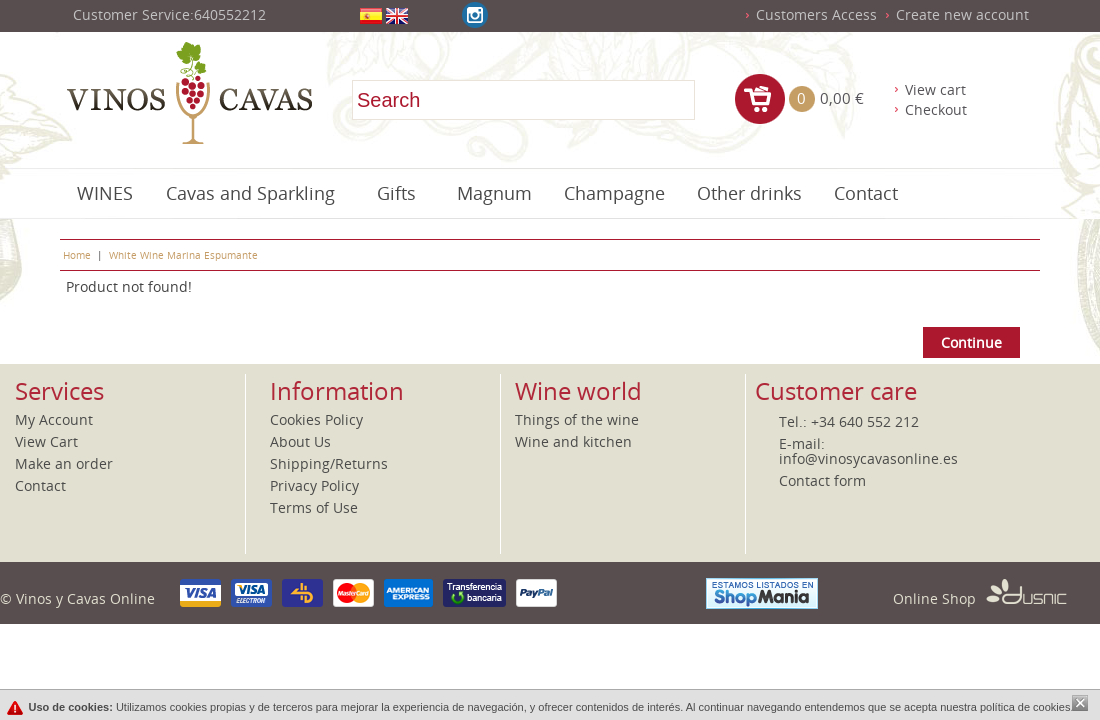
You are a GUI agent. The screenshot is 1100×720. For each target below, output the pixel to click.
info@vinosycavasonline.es (868, 458)
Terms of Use (314, 507)
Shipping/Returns (329, 463)
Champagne (614, 193)
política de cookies (1025, 707)
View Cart (46, 441)
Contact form (822, 480)
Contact (866, 193)
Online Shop (980, 598)
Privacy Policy (314, 485)
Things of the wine (577, 419)
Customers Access (816, 14)
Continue (971, 342)
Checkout (936, 109)
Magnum (494, 193)
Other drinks (749, 193)
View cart (935, 89)
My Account (54, 419)
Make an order (64, 463)
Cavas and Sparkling (250, 193)
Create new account (962, 14)
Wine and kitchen (573, 441)
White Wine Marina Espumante (183, 255)
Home (77, 255)
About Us (300, 441)
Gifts (396, 193)
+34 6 (829, 421)
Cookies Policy (316, 419)
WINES (105, 193)
